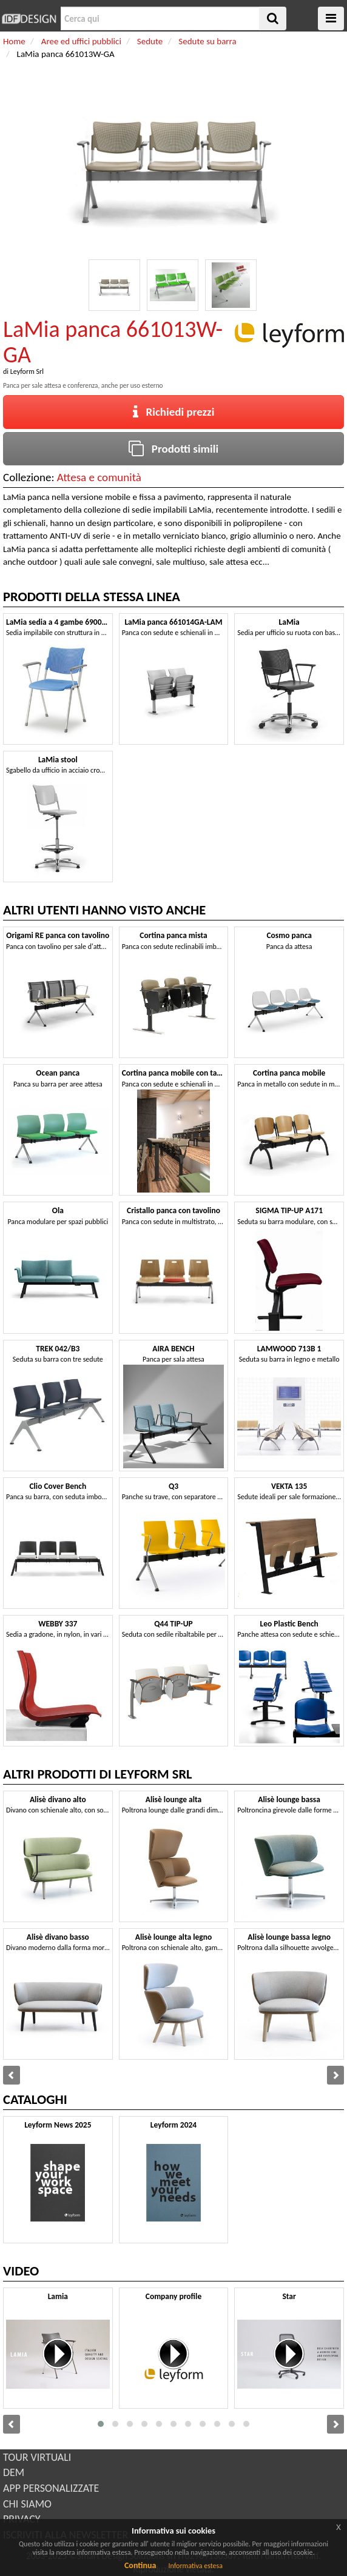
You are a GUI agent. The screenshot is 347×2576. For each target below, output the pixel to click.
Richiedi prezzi (174, 412)
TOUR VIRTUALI (37, 2457)
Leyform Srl (27, 371)
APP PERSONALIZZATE (51, 2488)
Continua (140, 2565)
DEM (13, 2472)
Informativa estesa (195, 2565)
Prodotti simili (173, 449)
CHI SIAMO (27, 2504)
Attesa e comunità (99, 477)
